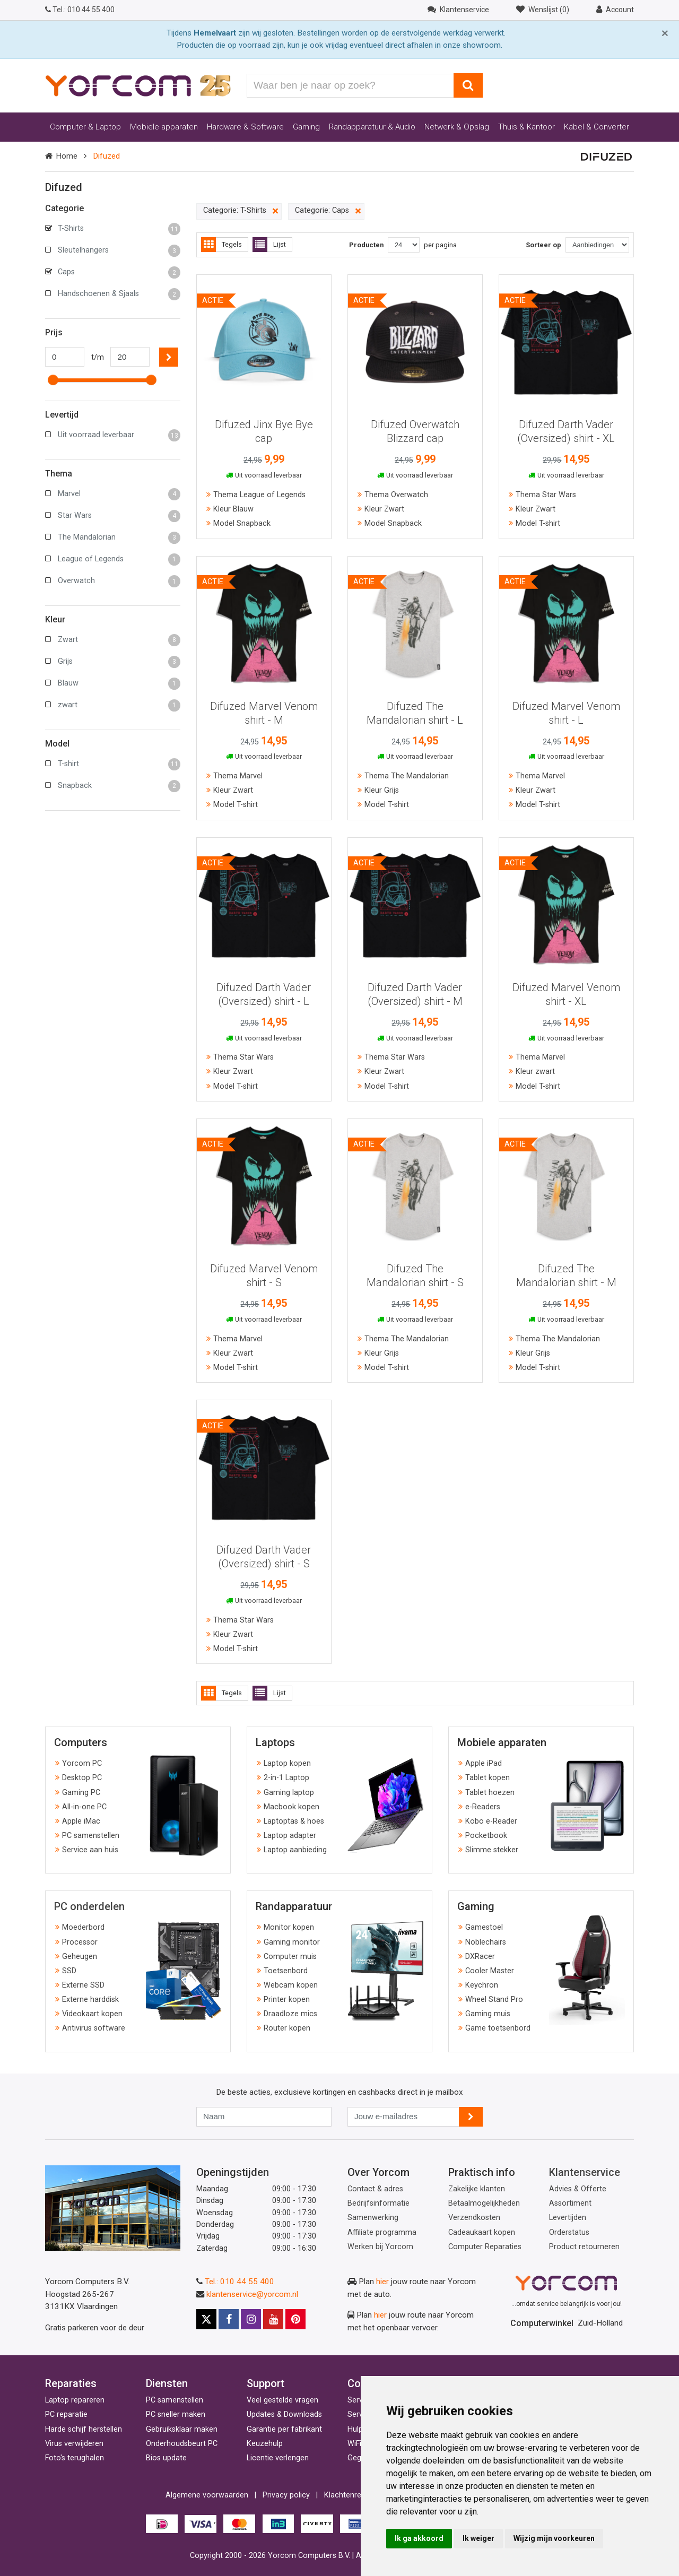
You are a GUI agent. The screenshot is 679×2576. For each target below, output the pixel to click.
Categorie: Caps (328, 211)
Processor (80, 1942)
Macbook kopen (291, 1806)
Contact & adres (375, 2188)
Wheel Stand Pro (494, 1999)
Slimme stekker (491, 1849)
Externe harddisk (90, 1999)
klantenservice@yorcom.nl (252, 2294)
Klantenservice (584, 2172)
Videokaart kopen (92, 2013)
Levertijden (567, 2217)
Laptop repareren (75, 2400)
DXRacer (480, 1956)
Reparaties (71, 2383)
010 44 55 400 (80, 9)
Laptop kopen (287, 1763)
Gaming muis (487, 2013)
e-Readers (482, 1806)
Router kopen (287, 2028)
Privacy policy (286, 2495)
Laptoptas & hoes (294, 1821)
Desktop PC (82, 1777)
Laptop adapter (290, 1835)
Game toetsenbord (497, 2028)
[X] (206, 2319)
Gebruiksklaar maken (181, 2429)
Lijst (269, 244)
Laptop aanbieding (295, 1849)
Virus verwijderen (74, 2443)
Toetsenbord (286, 1970)
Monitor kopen (289, 1927)
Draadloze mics (290, 2013)
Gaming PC (81, 1792)
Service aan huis (90, 1849)
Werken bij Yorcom (380, 2246)
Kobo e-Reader (491, 1821)
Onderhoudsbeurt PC (181, 2443)
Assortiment (570, 2203)
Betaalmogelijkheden (484, 2203)
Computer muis (290, 1956)
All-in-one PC (84, 1806)
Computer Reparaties (484, 2246)
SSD (69, 1970)
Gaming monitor (292, 1942)
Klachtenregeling (352, 2495)
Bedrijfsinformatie (378, 2203)
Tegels (221, 244)
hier (382, 2281)
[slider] (53, 380)
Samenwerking (372, 2217)
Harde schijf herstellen (83, 2429)
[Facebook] (229, 2319)
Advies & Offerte (577, 2188)
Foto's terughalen (74, 2457)
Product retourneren (584, 2246)
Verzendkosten (474, 2217)
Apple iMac (81, 1821)
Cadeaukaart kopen (481, 2232)
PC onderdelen (89, 1906)
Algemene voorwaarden (207, 2495)
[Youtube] (273, 2319)
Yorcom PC (82, 1763)
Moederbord (83, 1927)
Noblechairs (485, 1942)
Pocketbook (486, 1835)
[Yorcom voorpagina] (138, 85)
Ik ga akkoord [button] (419, 2538)
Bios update (166, 2457)
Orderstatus (569, 2232)
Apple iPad (483, 1763)
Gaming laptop (289, 1792)
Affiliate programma (381, 2232)
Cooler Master (489, 1970)
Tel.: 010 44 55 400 (239, 2281)
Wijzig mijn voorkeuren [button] (554, 2538)
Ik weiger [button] (478, 2538)
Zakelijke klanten (476, 2188)
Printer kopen (287, 1999)
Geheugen (79, 1956)
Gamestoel (484, 1927)
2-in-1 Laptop (286, 1777)
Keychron (481, 1985)
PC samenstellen (90, 1835)
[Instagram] (251, 2319)
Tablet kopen (487, 1777)
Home (66, 156)
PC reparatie (66, 2414)
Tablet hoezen (490, 1792)
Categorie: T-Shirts (240, 211)
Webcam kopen (291, 1985)
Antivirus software (93, 2028)
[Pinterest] (295, 2319)
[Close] (664, 33)
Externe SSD (83, 1985)
